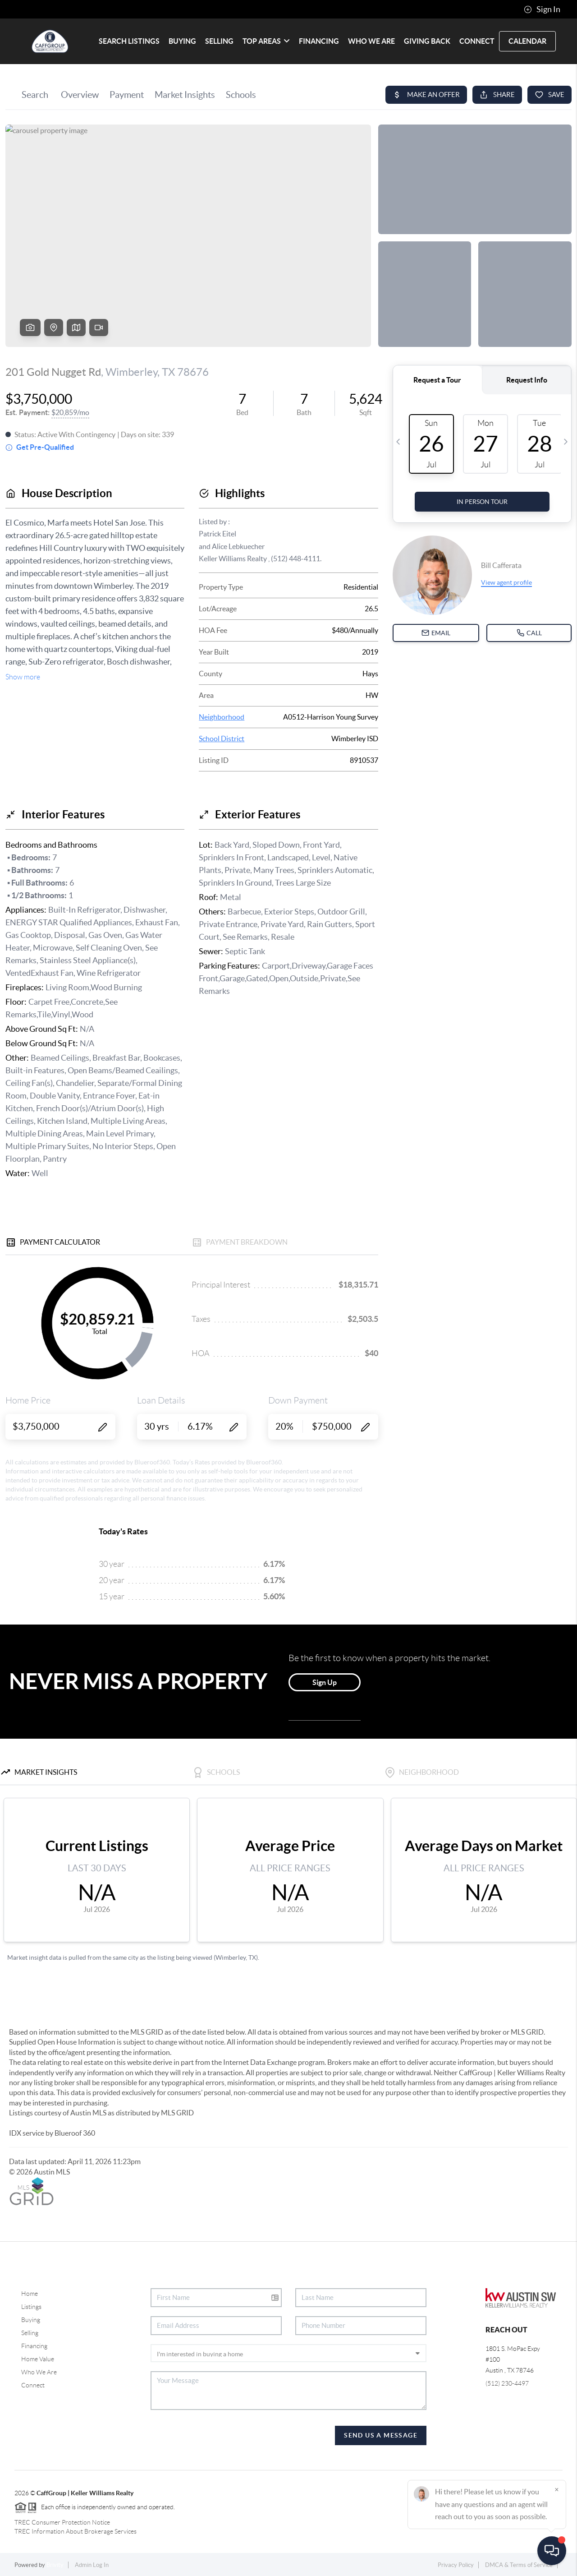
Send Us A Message (380, 2435)
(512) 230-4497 (507, 2383)
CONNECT (477, 41)
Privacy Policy (456, 2565)
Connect (33, 2385)
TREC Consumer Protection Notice (62, 2522)
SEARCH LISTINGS (129, 41)
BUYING (182, 41)
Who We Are (39, 2372)
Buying (30, 2319)
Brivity (55, 2565)
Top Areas (266, 41)
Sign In (542, 9)
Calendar (527, 41)
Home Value (37, 2359)
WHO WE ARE (371, 41)
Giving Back (427, 41)
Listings (31, 2306)
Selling (29, 2332)
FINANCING (319, 41)
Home (29, 2293)
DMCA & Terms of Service (519, 2565)
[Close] (556, 2489)
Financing (34, 2346)
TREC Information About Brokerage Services (75, 2531)
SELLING (219, 41)
